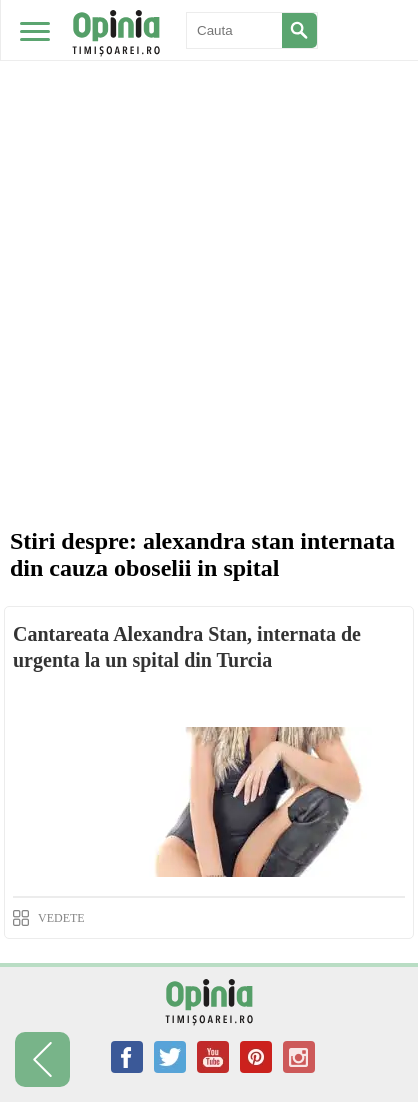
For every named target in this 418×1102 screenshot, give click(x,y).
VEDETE (61, 918)
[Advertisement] (209, 299)
